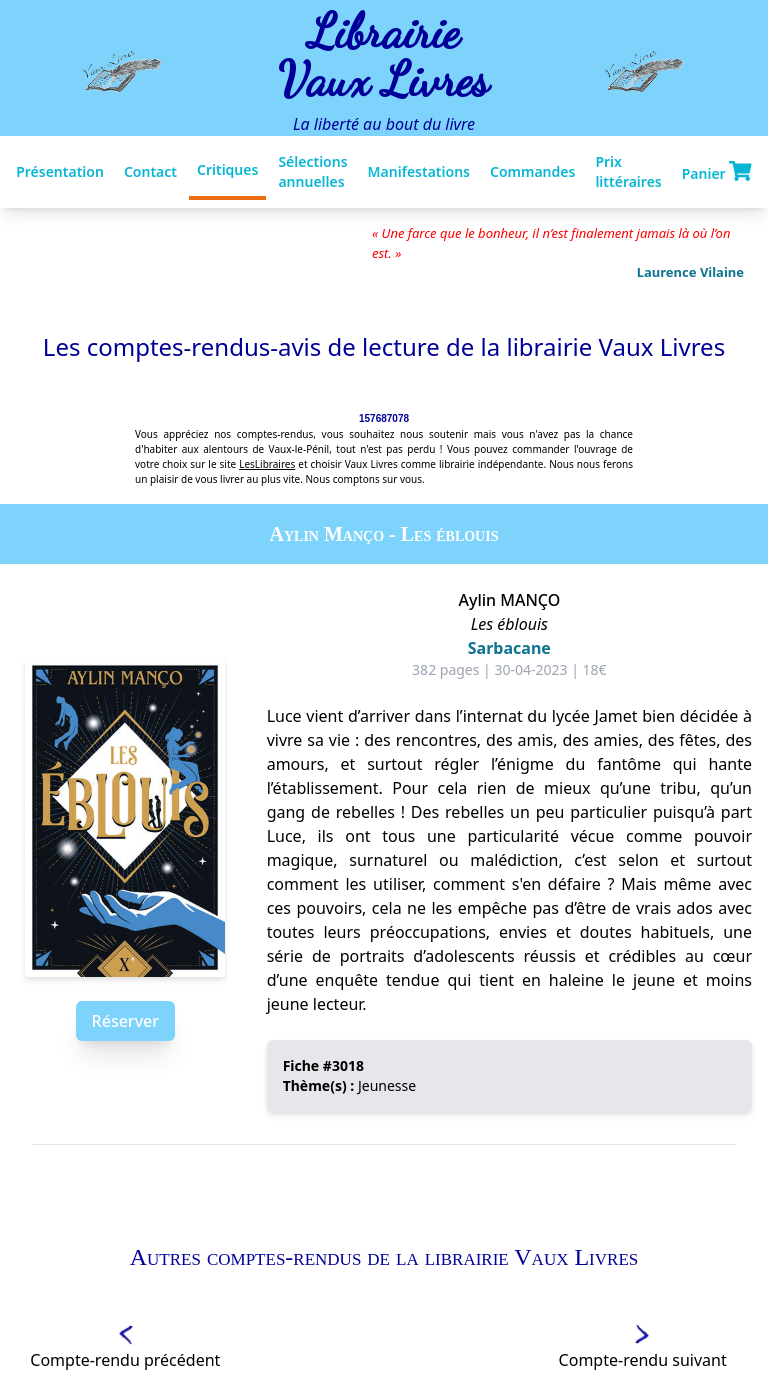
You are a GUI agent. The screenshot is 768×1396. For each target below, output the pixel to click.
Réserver (125, 1021)
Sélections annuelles (312, 171)
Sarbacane (509, 648)
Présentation (60, 171)
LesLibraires (267, 464)
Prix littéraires (628, 171)
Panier (717, 172)
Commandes (532, 171)
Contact (150, 171)
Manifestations (419, 171)
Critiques (227, 169)
